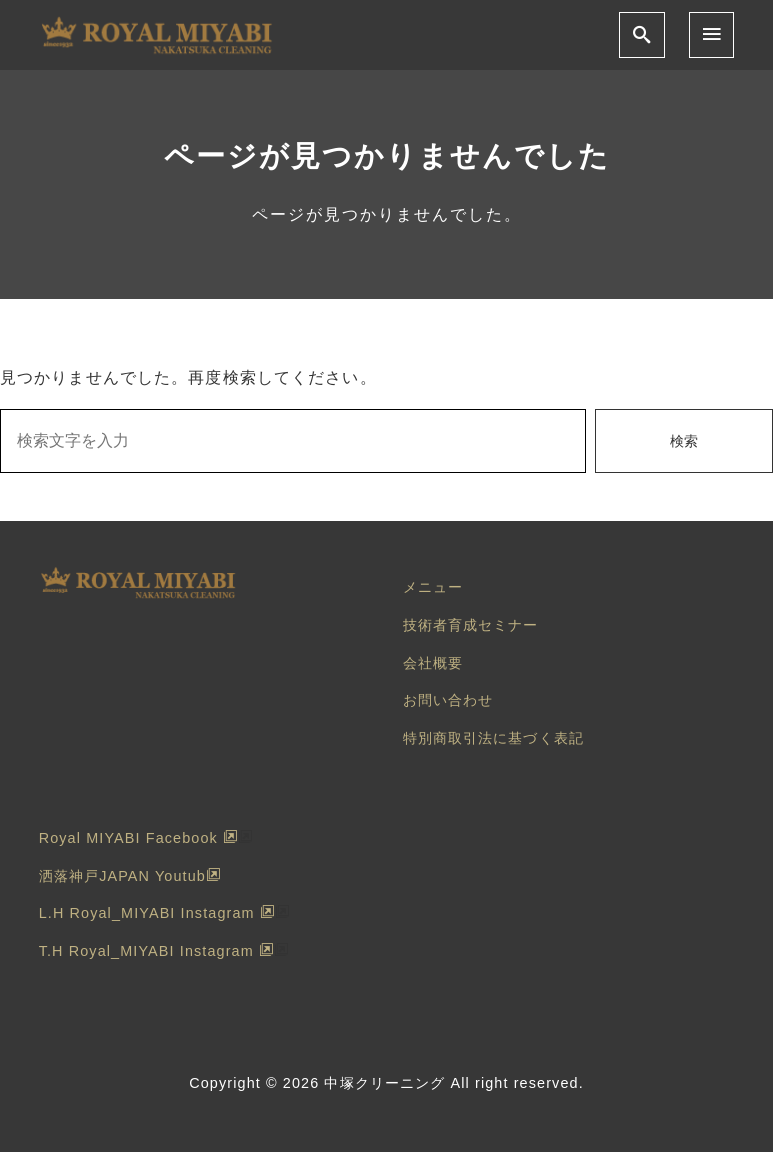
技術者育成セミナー (471, 625)
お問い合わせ (448, 700)
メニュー (433, 587)
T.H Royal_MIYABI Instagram (156, 951)
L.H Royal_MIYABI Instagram (157, 913)
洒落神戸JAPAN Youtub (130, 876)
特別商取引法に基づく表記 (493, 738)
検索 (684, 441)
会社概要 (433, 663)
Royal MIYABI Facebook (138, 838)
